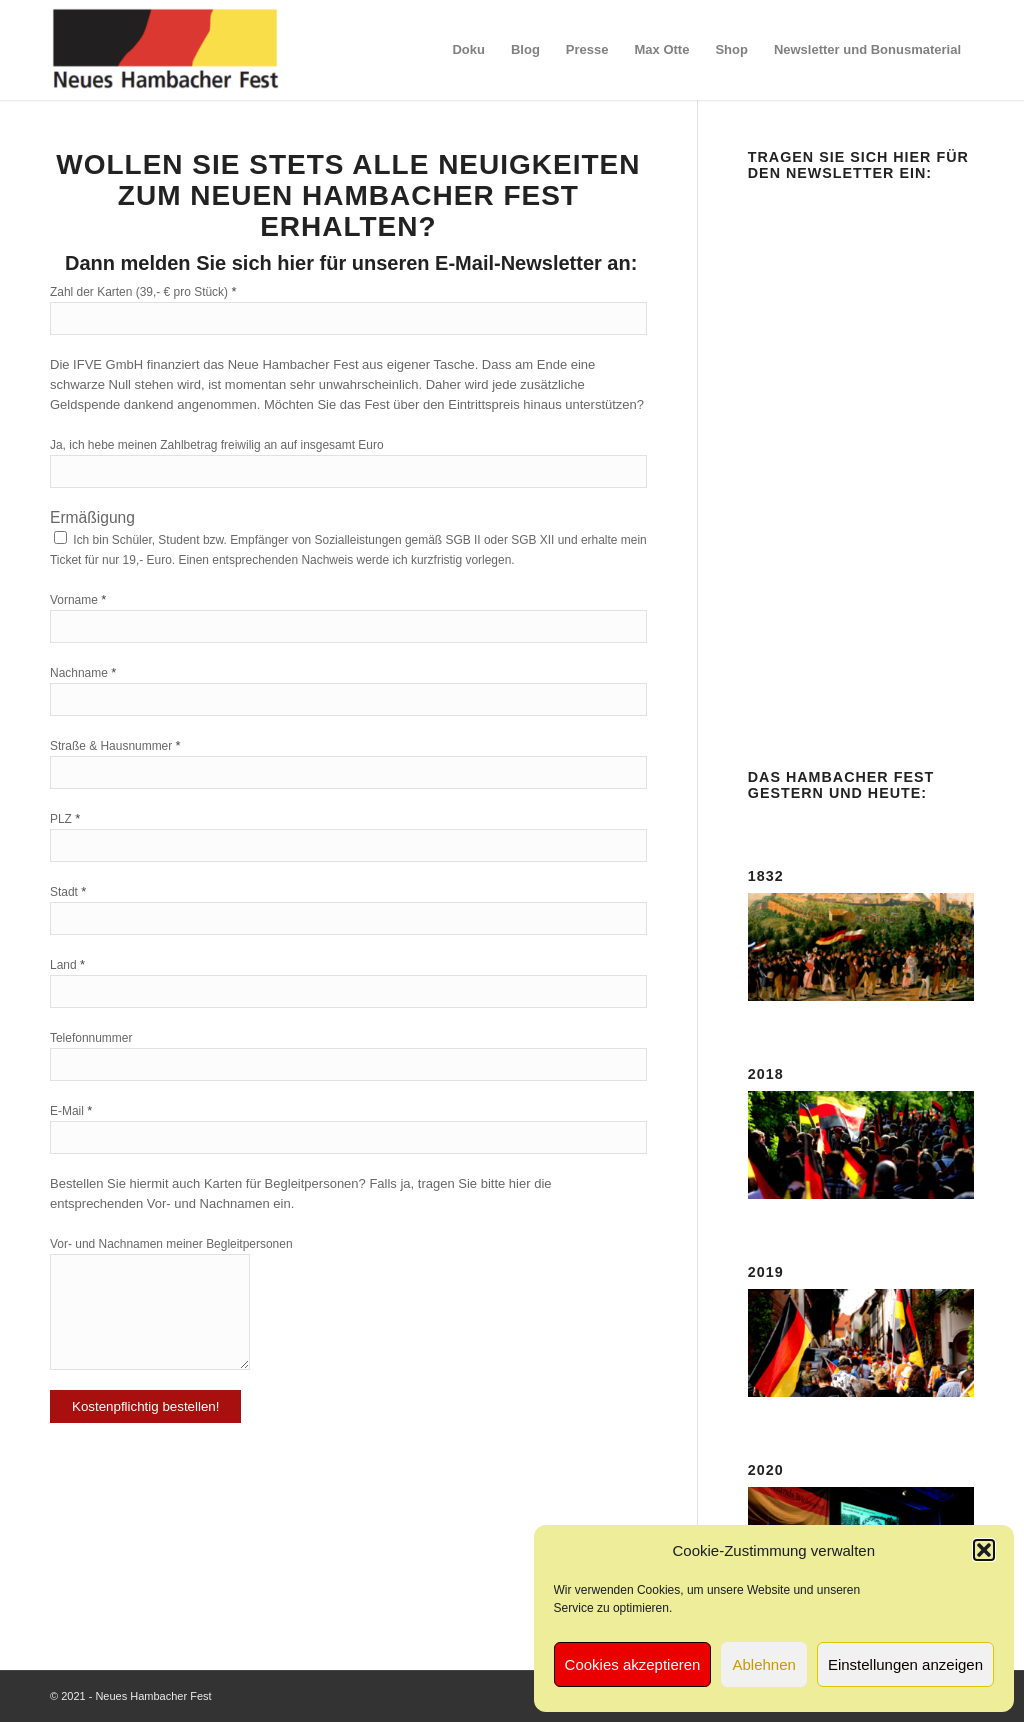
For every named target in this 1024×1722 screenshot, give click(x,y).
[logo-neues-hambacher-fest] (167, 50)
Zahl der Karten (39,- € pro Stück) (143, 291)
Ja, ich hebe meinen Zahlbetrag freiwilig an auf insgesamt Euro (217, 445)
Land (67, 964)
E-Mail (71, 1110)
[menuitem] (468, 50)
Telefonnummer (91, 1038)
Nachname (83, 672)
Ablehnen (763, 1664)
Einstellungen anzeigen (905, 1664)
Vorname (78, 599)
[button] (984, 1550)
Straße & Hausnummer (115, 745)
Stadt (68, 891)
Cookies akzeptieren (633, 1664)
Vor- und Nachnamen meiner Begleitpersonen (171, 1244)
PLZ (65, 818)
